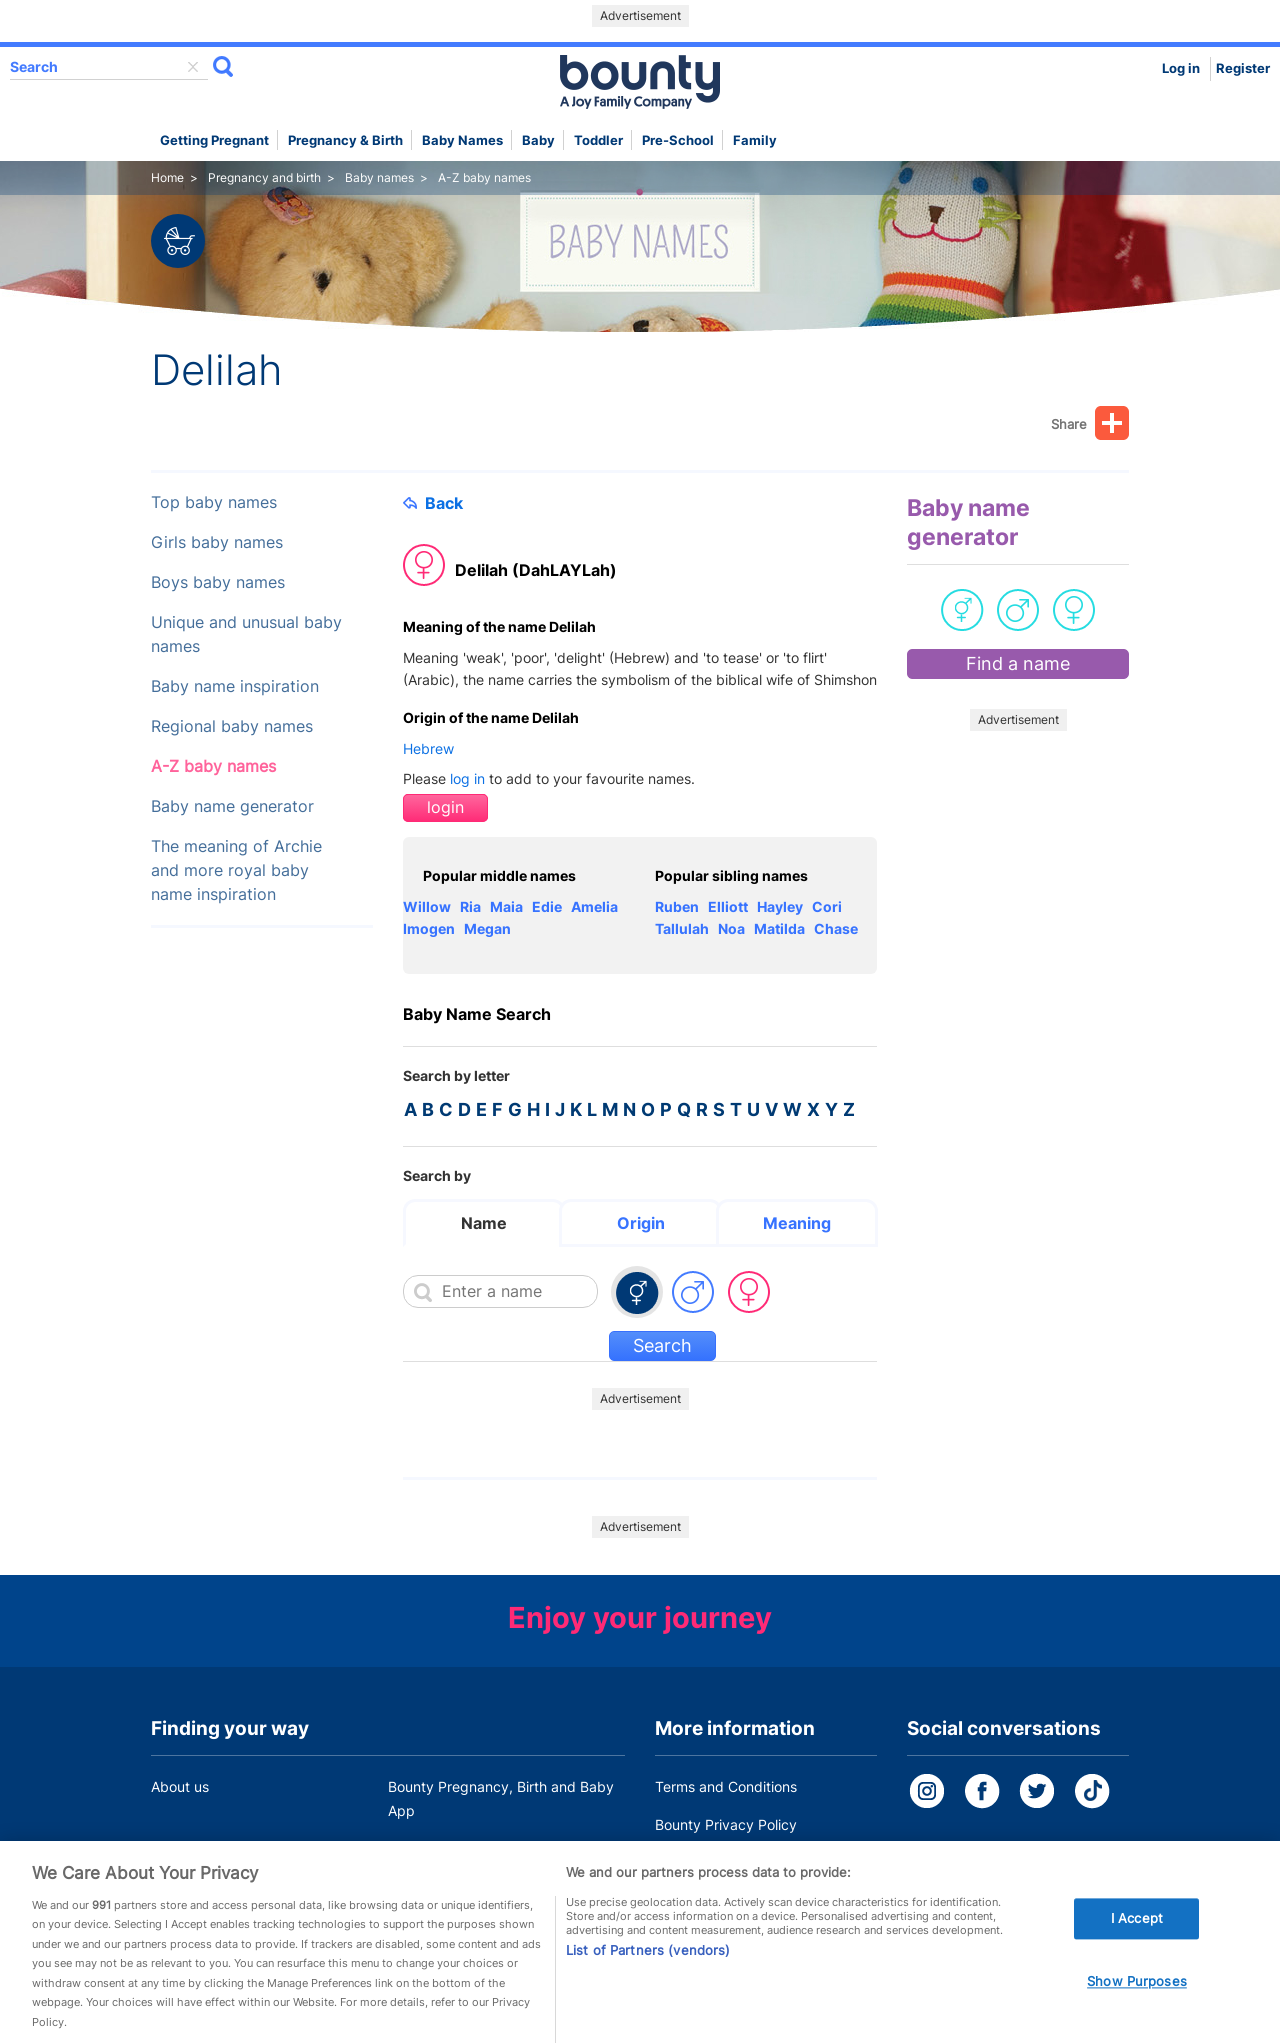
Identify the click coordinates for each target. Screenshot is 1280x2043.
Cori (827, 906)
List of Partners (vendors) (648, 1980)
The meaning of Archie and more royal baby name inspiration (236, 870)
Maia (506, 906)
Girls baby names (217, 542)
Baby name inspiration (235, 686)
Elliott (728, 906)
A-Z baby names (213, 766)
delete (193, 67)
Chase (836, 928)
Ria (470, 906)
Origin (641, 1223)
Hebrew (428, 748)
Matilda (779, 928)
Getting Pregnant (214, 140)
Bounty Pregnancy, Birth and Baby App (501, 1798)
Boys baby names (218, 582)
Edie (547, 906)
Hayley (780, 906)
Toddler (598, 140)
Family (755, 140)
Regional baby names (232, 726)
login (445, 807)
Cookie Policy (699, 1862)
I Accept (1137, 1948)
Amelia (594, 906)
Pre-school (678, 140)
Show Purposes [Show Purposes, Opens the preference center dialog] (1137, 2011)
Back (433, 503)
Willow (427, 906)
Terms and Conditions (726, 1786)
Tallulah (682, 928)
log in (467, 778)
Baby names (462, 140)
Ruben (677, 906)
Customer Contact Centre (471, 1848)
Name (484, 1223)
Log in (1181, 68)
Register (1243, 68)
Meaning (797, 1223)
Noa (731, 928)
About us (180, 1786)
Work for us (188, 1848)
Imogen (429, 928)
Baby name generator (232, 806)
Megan (487, 928)
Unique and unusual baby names (246, 634)
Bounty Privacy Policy (726, 1824)
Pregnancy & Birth (345, 140)
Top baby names (214, 502)
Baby (538, 140)
